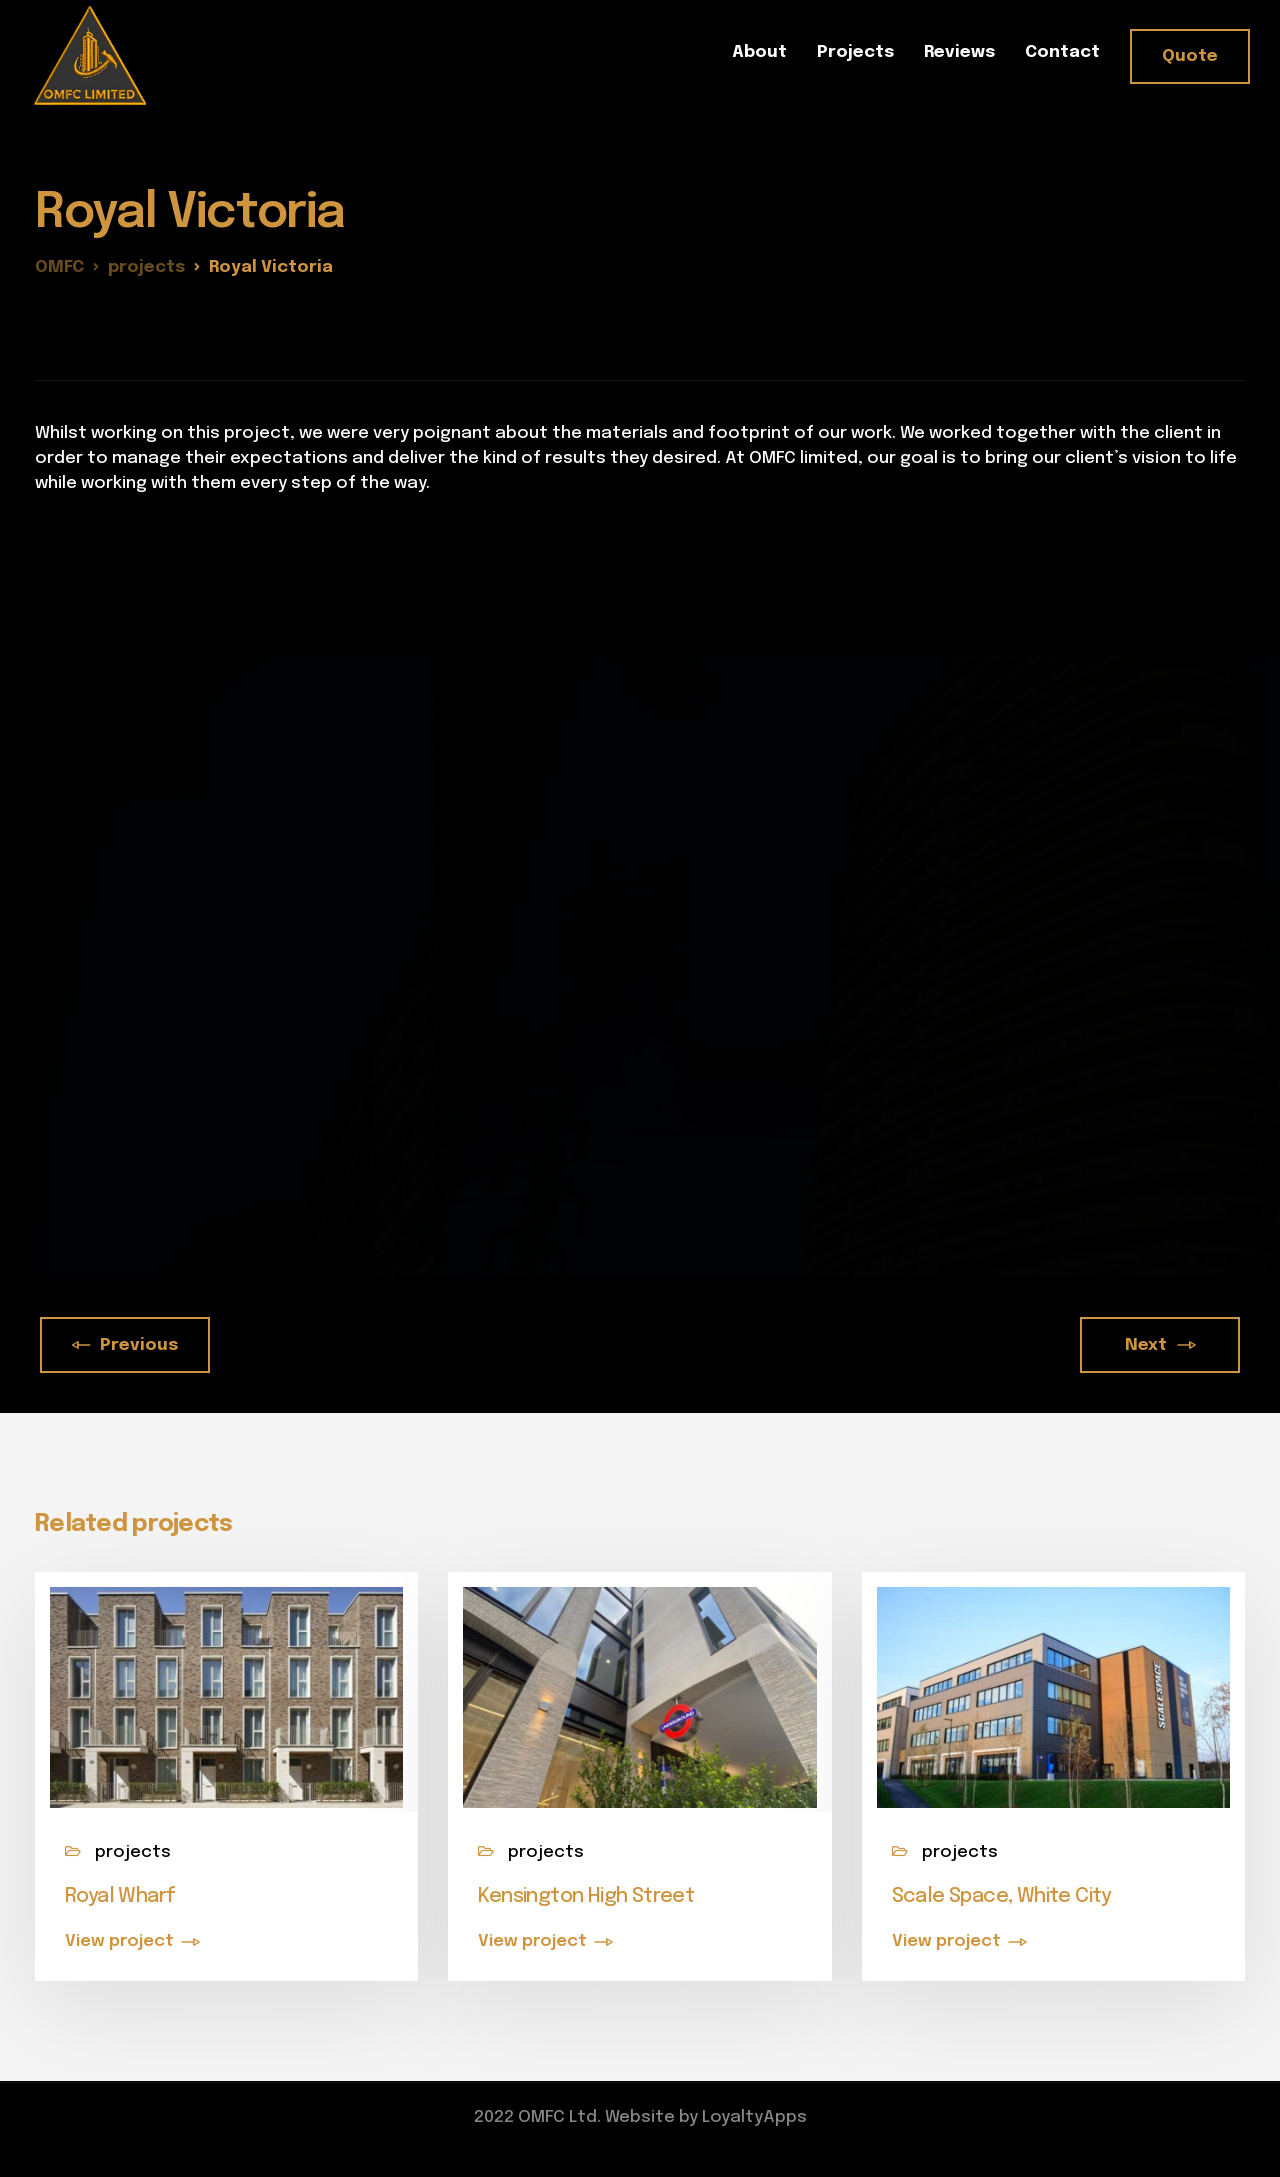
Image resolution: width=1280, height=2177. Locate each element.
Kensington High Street (586, 1896)
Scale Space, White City (1002, 1896)
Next (1160, 1345)
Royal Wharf (120, 1896)
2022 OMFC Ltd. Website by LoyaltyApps (640, 2117)
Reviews (959, 52)
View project (119, 1941)
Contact (1062, 52)
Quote (1190, 56)
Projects (855, 52)
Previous (125, 1345)
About (759, 52)
